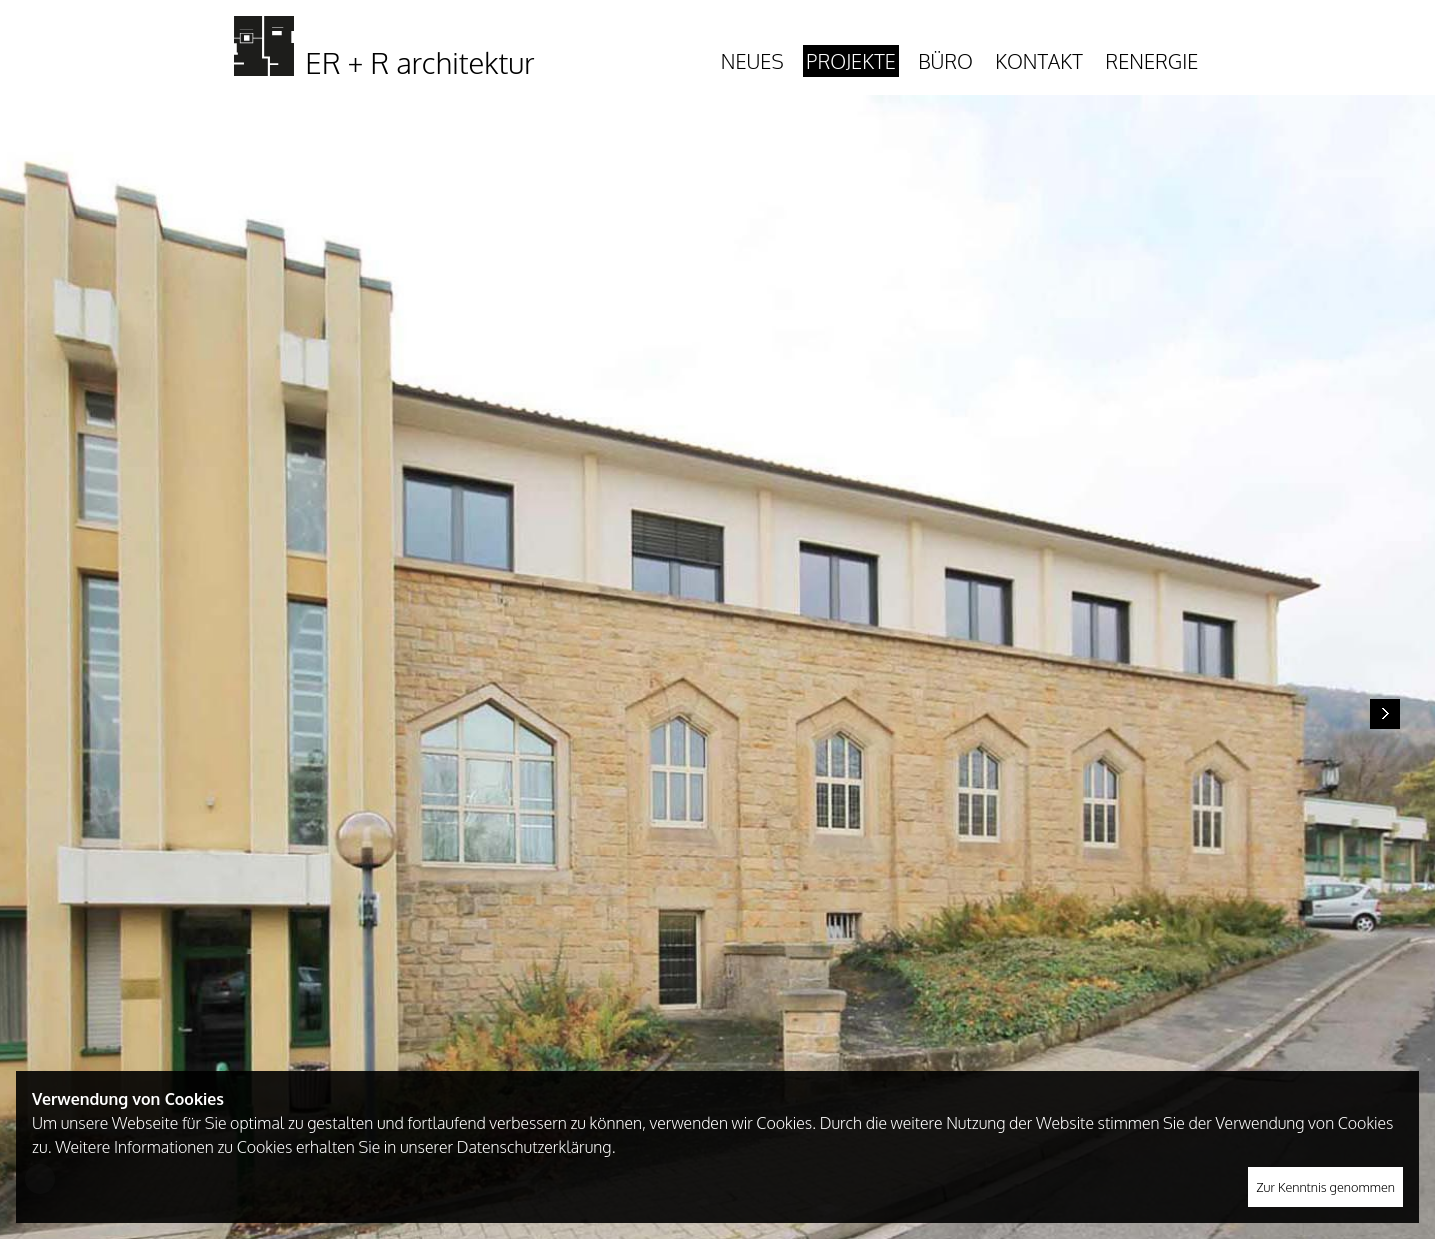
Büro (945, 61)
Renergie (1151, 61)
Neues (752, 61)
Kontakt (1038, 61)
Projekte (851, 61)
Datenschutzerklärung (534, 1147)
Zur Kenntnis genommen (1325, 1187)
